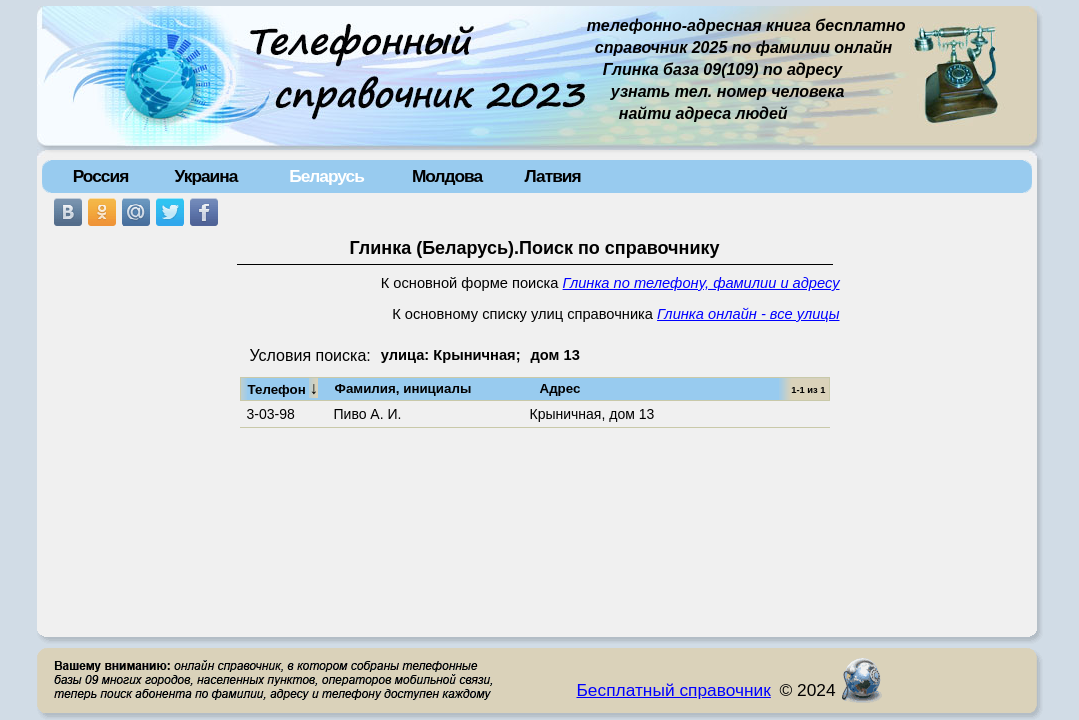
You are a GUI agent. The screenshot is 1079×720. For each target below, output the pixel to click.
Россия (101, 176)
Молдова (447, 176)
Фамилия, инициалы (403, 388)
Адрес (560, 388)
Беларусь (326, 176)
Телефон (283, 388)
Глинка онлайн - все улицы (748, 314)
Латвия (552, 176)
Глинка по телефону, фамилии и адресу (701, 283)
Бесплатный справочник (674, 690)
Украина (206, 176)
